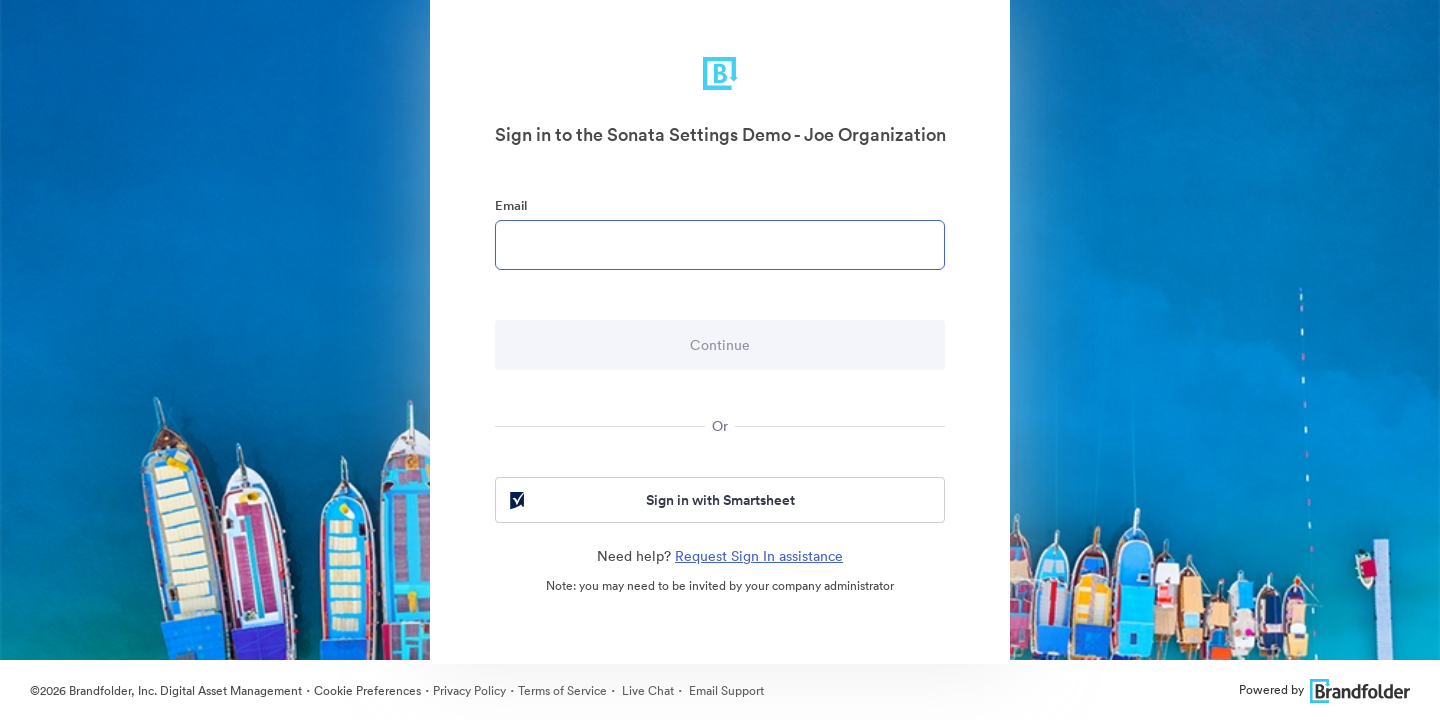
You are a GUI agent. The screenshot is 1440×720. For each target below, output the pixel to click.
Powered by (1324, 689)
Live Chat (646, 690)
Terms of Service (562, 690)
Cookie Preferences (367, 690)
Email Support (725, 690)
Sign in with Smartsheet (650, 500)
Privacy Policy (469, 690)
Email (511, 205)
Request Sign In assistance (759, 556)
